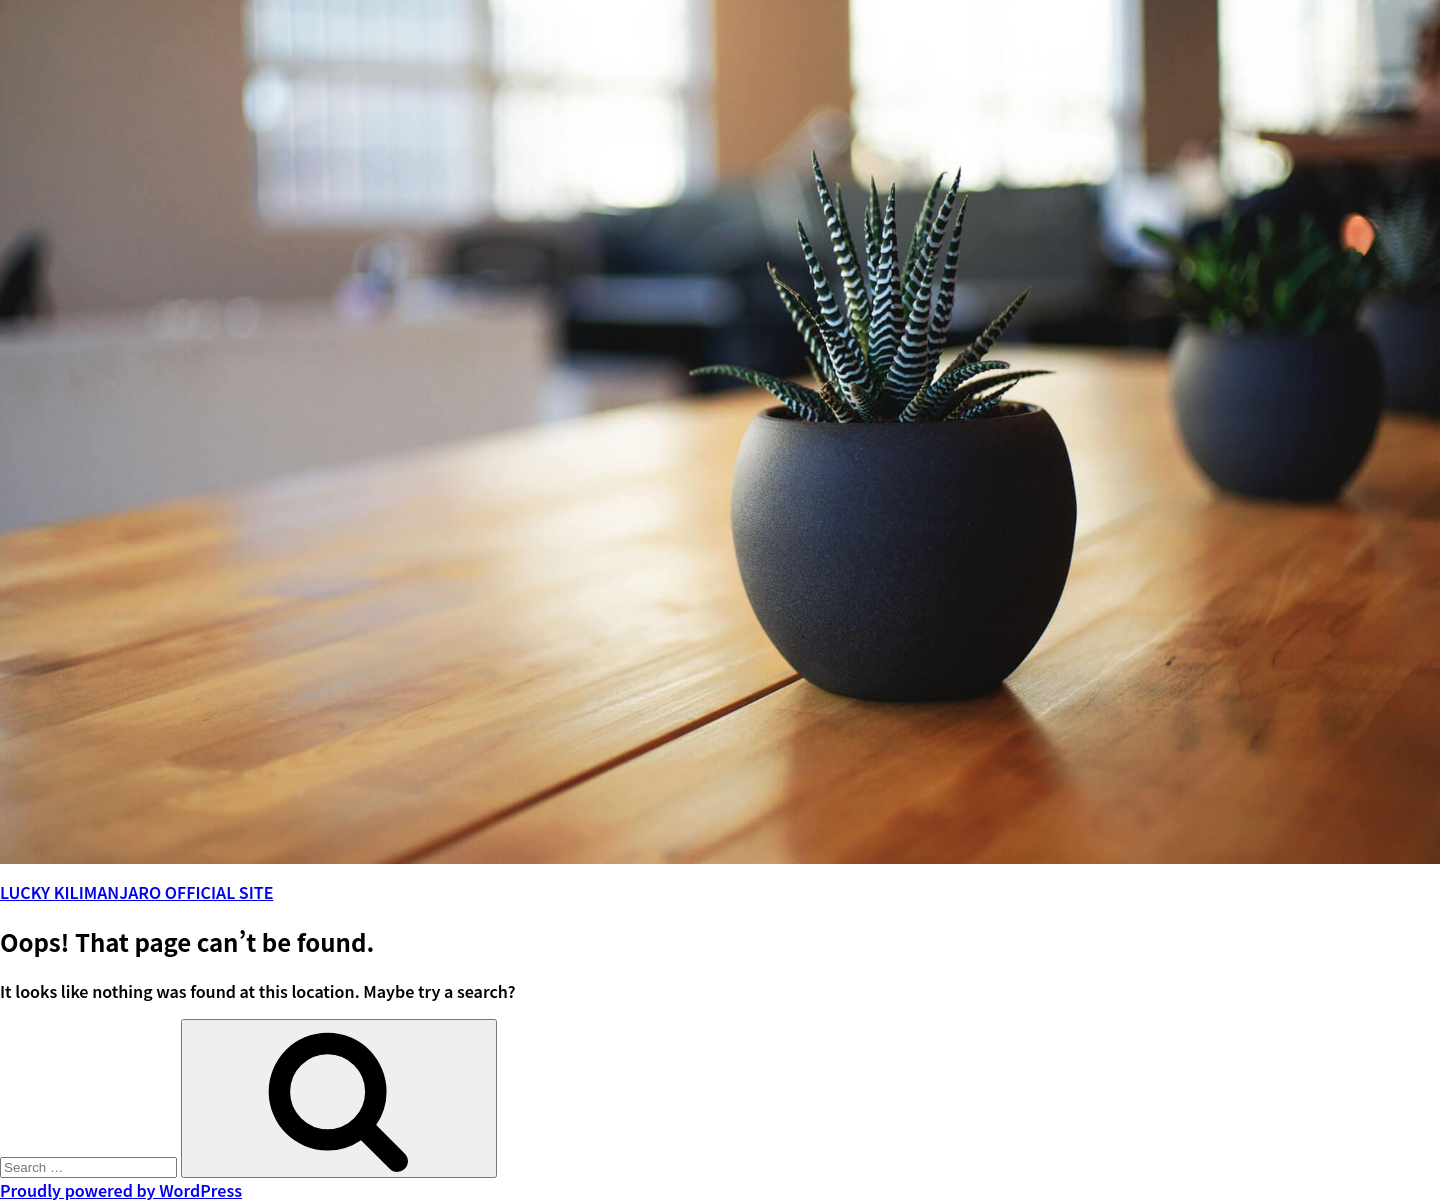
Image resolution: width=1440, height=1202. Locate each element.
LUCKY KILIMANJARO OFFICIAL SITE (136, 892)
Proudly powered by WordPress (121, 1190)
